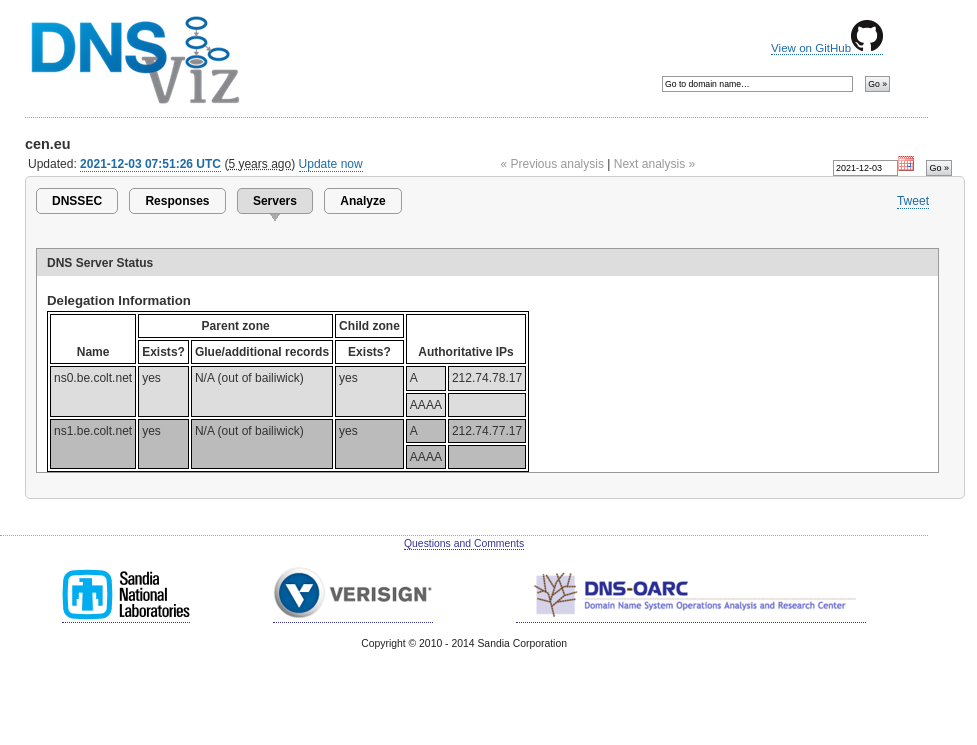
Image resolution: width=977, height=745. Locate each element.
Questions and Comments (464, 543)
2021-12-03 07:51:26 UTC (150, 164)
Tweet (913, 201)
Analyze (362, 201)
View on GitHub (827, 48)
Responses (177, 201)
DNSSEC (77, 201)
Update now (331, 164)
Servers (275, 201)
